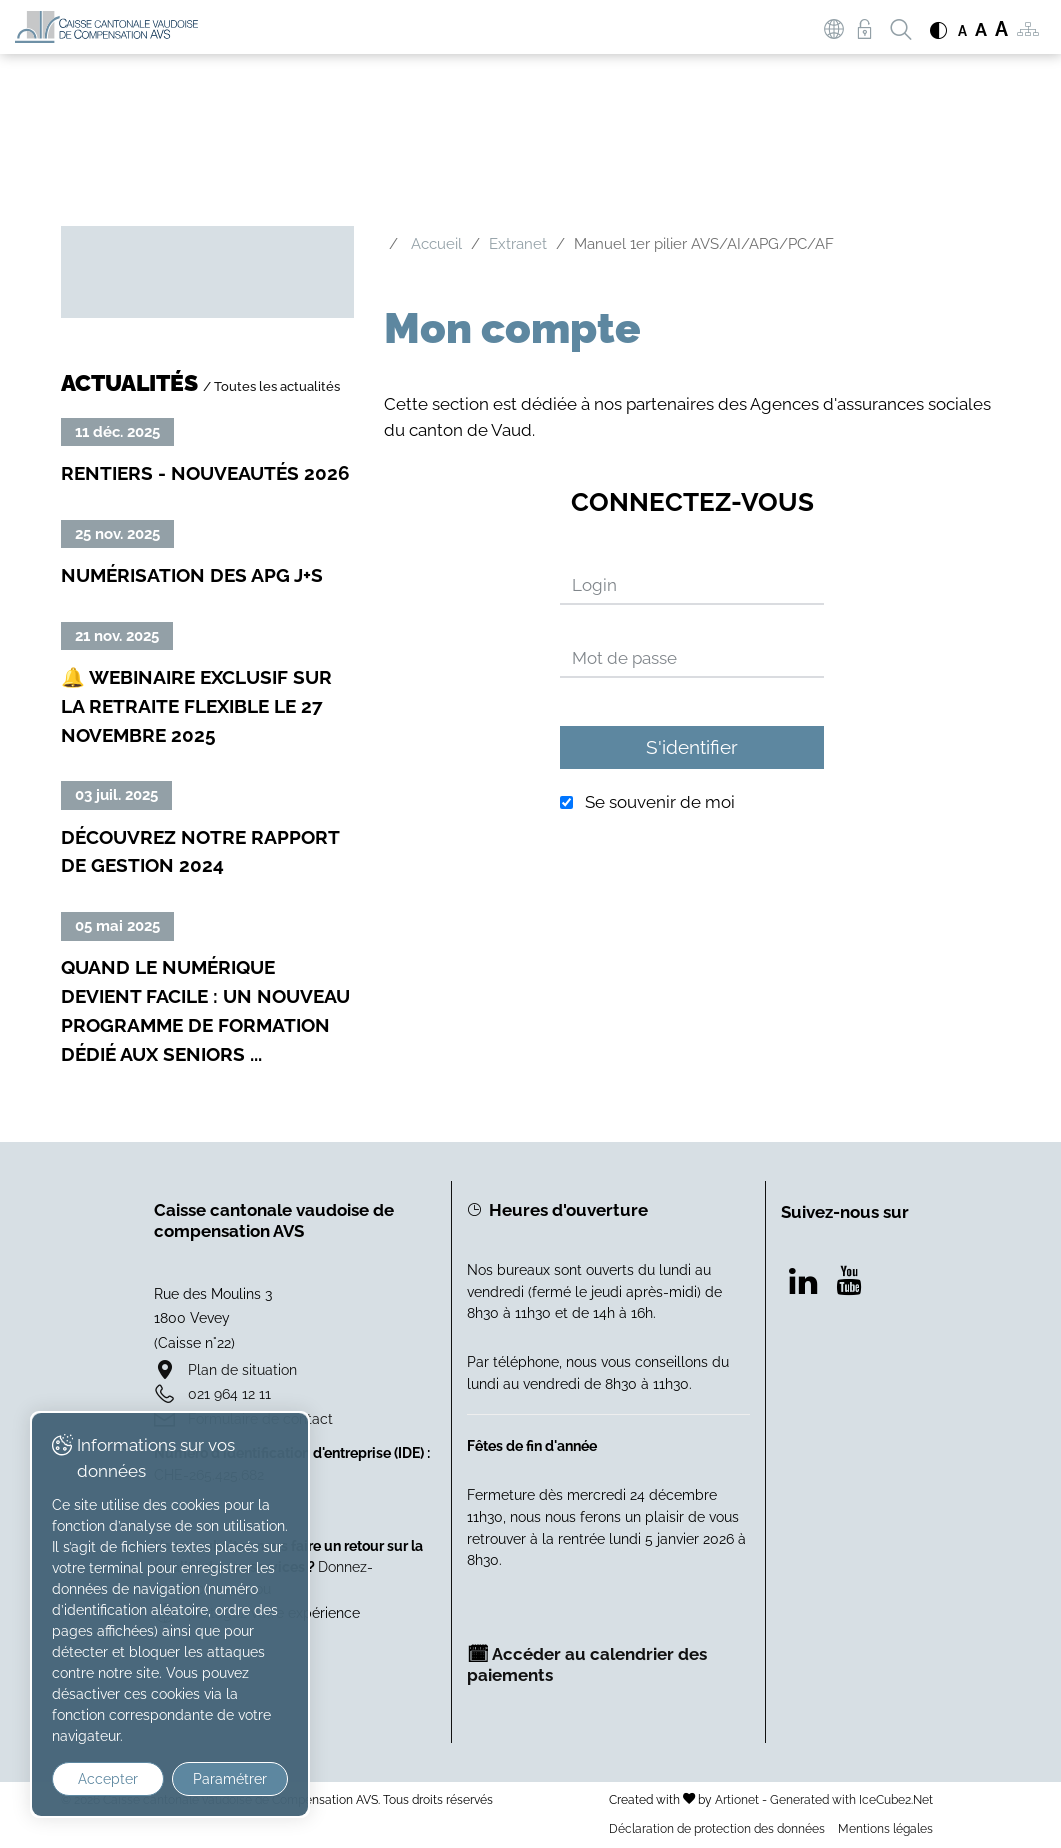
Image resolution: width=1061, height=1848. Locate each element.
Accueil (436, 244)
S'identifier (692, 747)
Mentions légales (885, 1828)
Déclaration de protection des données (717, 1828)
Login (594, 585)
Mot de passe (624, 658)
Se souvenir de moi (660, 803)
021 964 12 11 (229, 1393)
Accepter (108, 1779)
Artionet (737, 1799)
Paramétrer (230, 1779)
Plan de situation (242, 1369)
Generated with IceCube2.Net (851, 1799)
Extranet (518, 244)
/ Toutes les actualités (271, 386)
